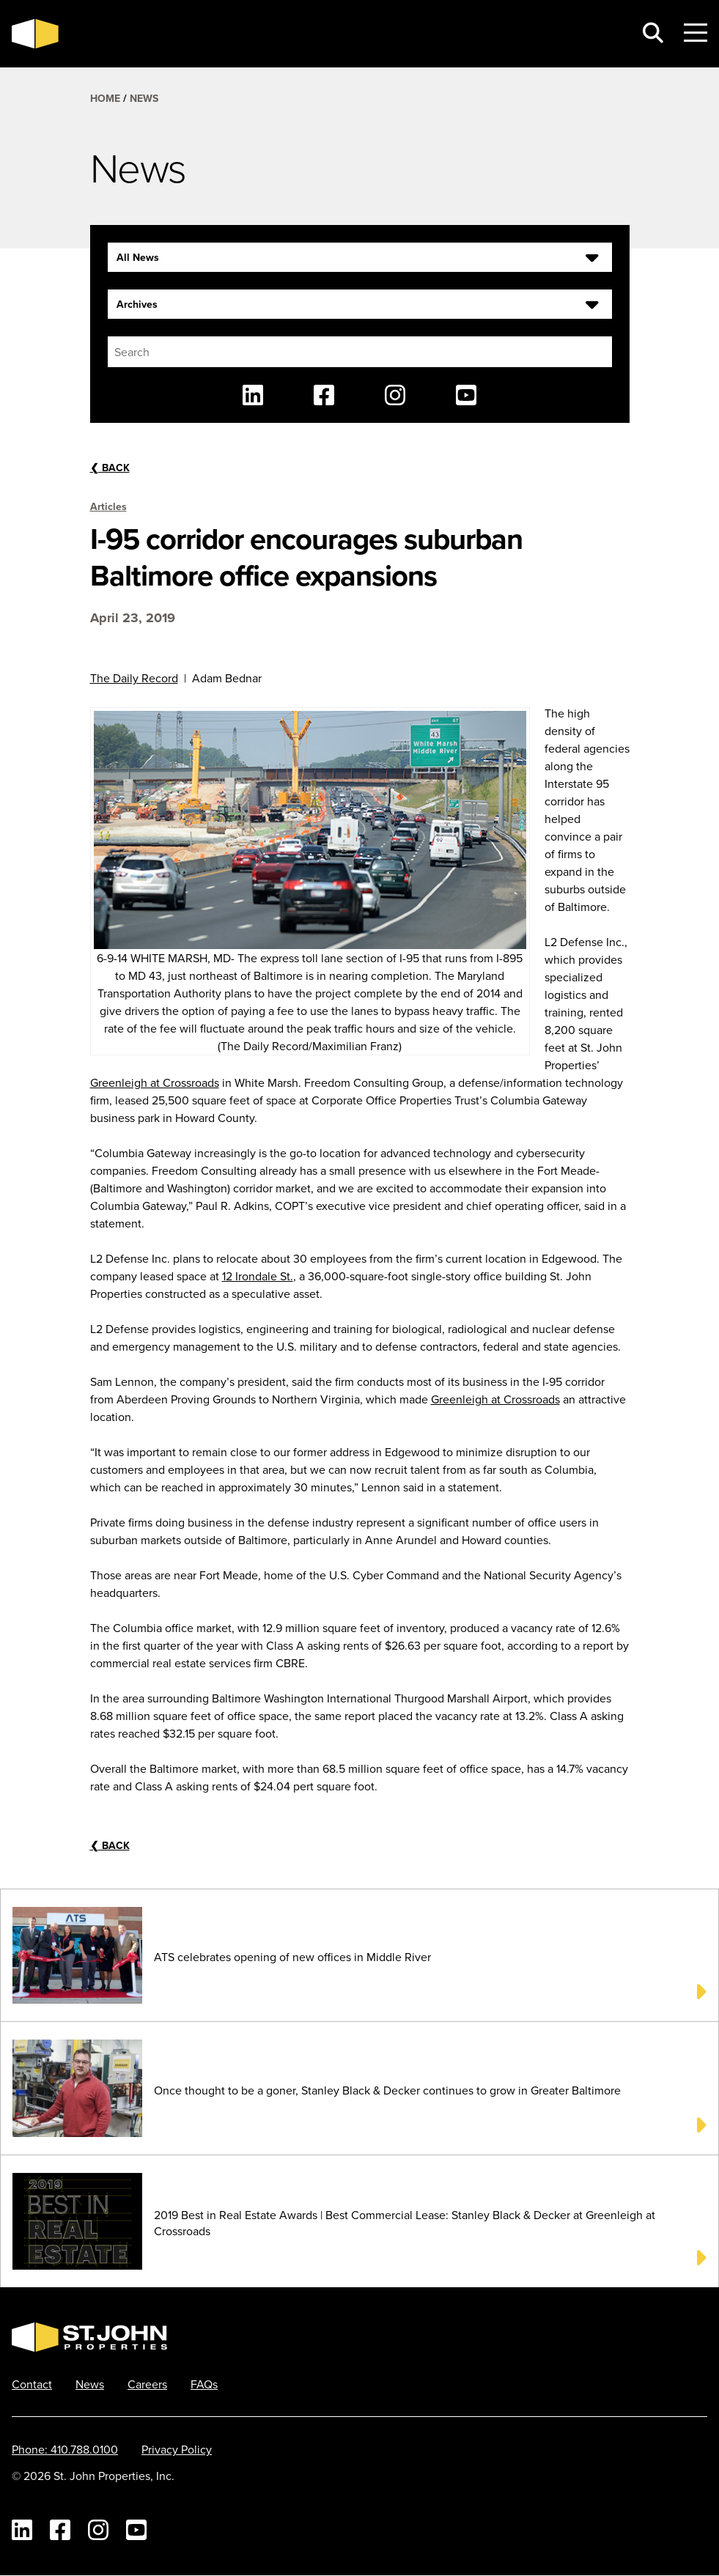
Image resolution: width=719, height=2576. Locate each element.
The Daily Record (134, 678)
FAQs (204, 2384)
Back (110, 467)
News (144, 98)
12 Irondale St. (257, 1276)
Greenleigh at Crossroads (154, 1082)
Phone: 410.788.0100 (65, 2449)
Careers (147, 2384)
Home (105, 98)
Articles (108, 506)
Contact (32, 2384)
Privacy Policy (176, 2449)
